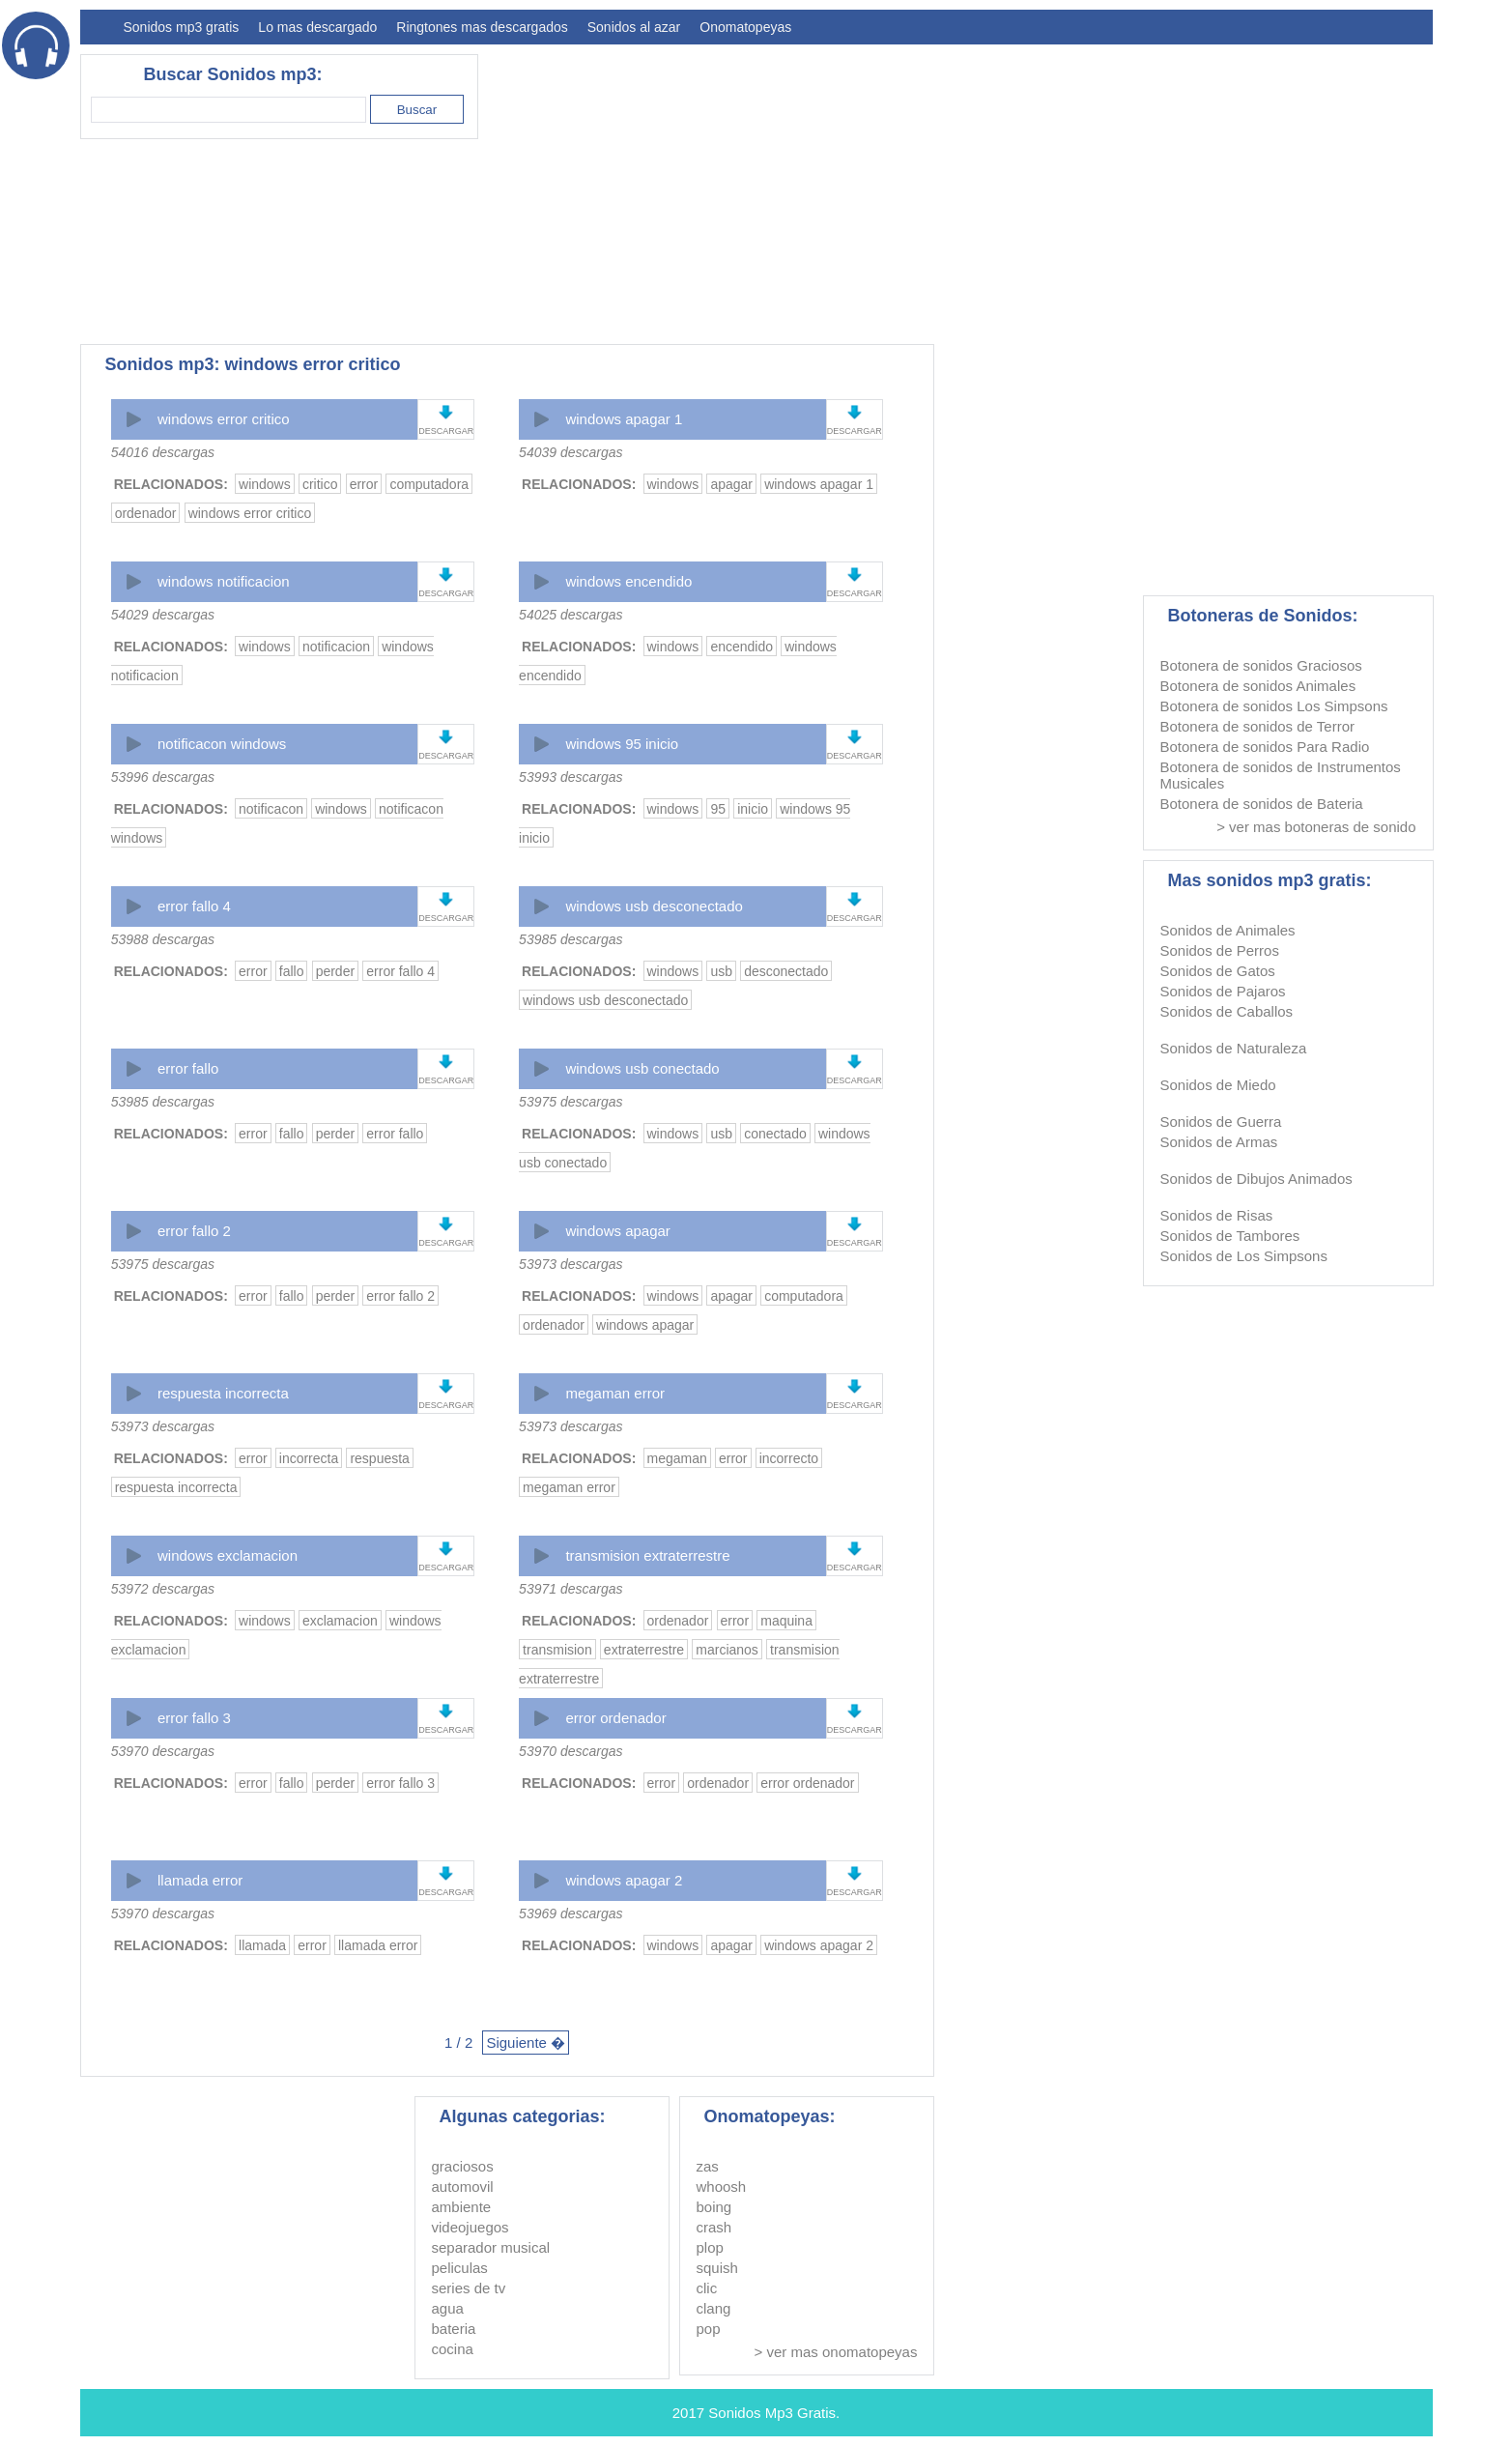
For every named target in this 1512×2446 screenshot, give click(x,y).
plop (710, 2247)
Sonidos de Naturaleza (1233, 1048)
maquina (786, 1620)
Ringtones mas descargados (481, 27)
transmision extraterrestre (647, 1555)
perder (335, 971)
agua (448, 2308)
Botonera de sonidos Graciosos (1261, 665)
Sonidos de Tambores (1230, 1235)
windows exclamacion (227, 1555)
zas (708, 2166)
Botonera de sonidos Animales (1258, 685)
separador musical (491, 2247)
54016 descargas (162, 452)
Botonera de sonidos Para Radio (1265, 746)
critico (320, 484)
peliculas (460, 2267)
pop (709, 2328)
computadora (429, 484)
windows (265, 484)
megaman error (615, 1393)
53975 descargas (570, 1101)
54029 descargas (162, 614)
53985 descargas (570, 939)
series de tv (469, 2288)
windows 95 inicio (621, 743)
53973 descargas (570, 1264)
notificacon (271, 809)
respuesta (379, 1458)
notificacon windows (221, 743)
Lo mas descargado (317, 27)
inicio (752, 809)
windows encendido (628, 581)
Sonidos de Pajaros (1223, 991)
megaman (677, 1458)
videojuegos (470, 2227)
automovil (463, 2186)
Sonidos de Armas (1219, 1142)
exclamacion (340, 1620)
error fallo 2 (194, 1231)
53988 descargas (162, 939)
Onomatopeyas (745, 27)
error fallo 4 (194, 906)
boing (714, 2207)
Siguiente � (525, 2042)
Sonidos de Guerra (1221, 1121)
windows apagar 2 (623, 1880)
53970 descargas (162, 1751)
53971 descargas (570, 1589)
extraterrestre (644, 1649)
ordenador (146, 513)
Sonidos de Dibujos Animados (1256, 1178)
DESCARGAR (445, 431)
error (364, 484)
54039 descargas (570, 452)
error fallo (187, 1068)
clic (707, 2288)
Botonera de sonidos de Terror (1257, 726)
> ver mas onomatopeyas (836, 2352)
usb (721, 971)
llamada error (199, 1880)
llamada (262, 1945)
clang (714, 2308)
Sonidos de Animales (1228, 930)
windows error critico (223, 419)
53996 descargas (162, 777)
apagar (731, 484)
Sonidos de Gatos (1217, 971)
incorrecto (788, 1458)
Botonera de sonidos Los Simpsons (1274, 706)
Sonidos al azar (634, 27)
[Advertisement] (1081, 189)
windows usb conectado (642, 1068)
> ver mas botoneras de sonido (1315, 827)
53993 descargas (570, 777)
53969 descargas (570, 1913)
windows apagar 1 (623, 419)
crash (714, 2227)
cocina (452, 2349)
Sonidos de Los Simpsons (1243, 1256)
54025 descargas (570, 614)
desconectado (786, 971)
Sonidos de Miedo (1218, 1085)
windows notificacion (223, 581)
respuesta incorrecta (223, 1393)
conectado (775, 1133)
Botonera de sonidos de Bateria (1261, 803)
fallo (291, 971)
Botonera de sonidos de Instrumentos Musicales (1280, 775)
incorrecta (308, 1458)
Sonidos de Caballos (1227, 1011)
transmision (557, 1649)
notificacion (336, 646)
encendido (741, 646)
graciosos (463, 2166)
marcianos (727, 1649)
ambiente (462, 2207)
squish (717, 2267)
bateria (454, 2328)
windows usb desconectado (653, 906)
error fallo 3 (194, 1718)
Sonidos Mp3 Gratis (772, 2412)
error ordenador (615, 1718)
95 (718, 809)
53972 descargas (162, 1589)
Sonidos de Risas (1216, 1215)
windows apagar (617, 1231)
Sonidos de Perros (1219, 950)
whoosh (722, 2186)
